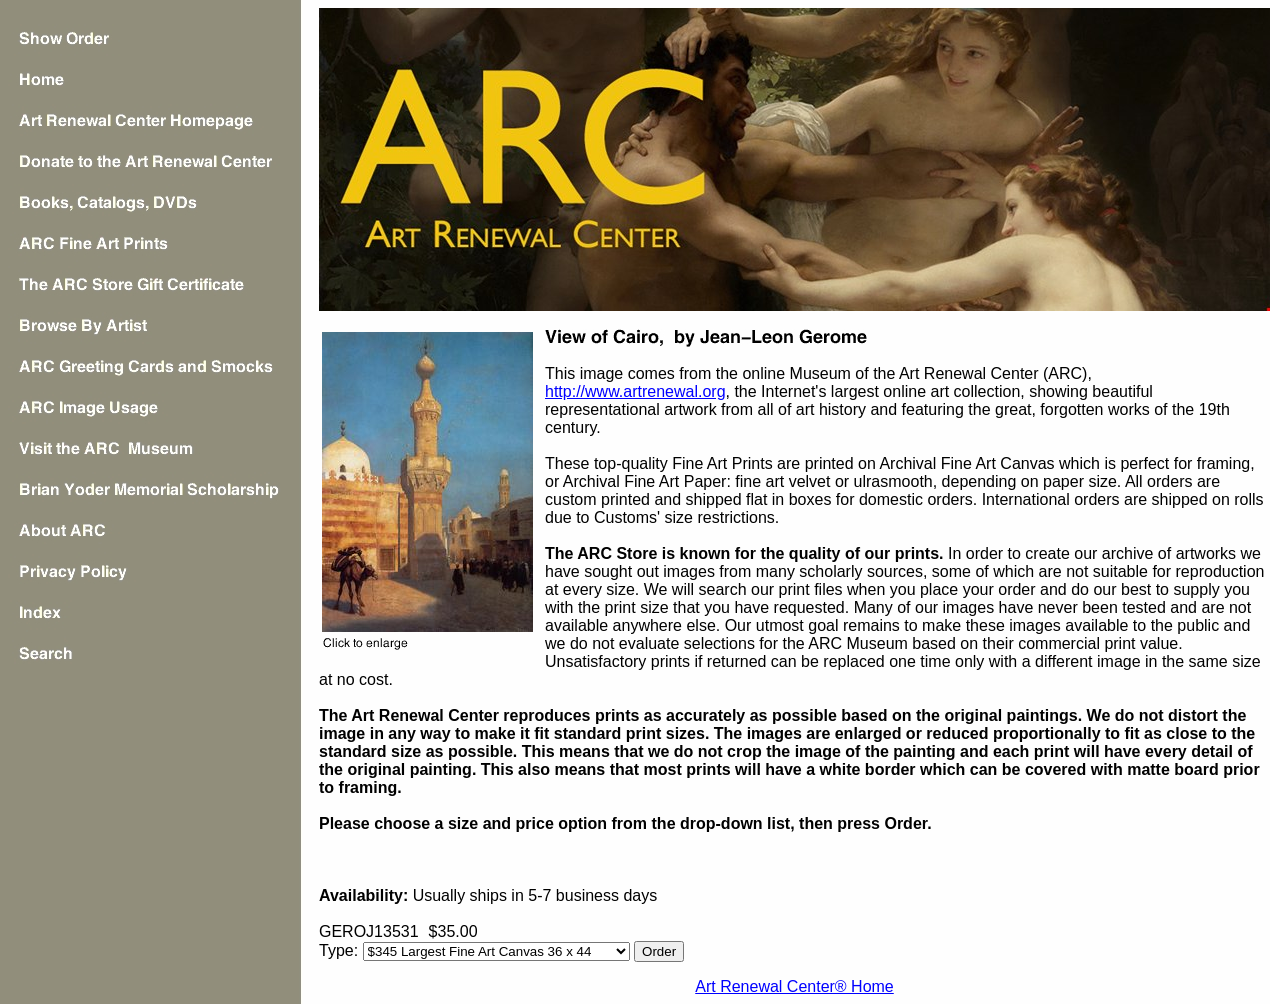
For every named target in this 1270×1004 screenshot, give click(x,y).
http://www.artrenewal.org (635, 391)
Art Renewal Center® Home (794, 986)
